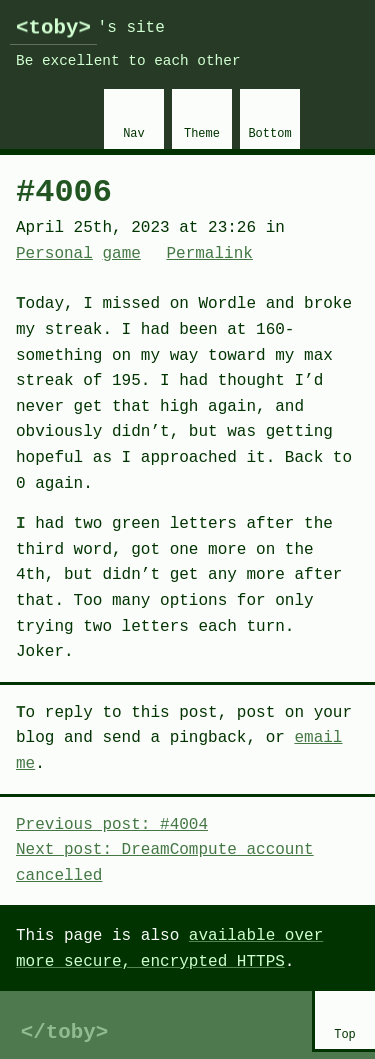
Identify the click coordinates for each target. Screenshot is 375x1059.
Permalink (209, 254)
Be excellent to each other (128, 61)
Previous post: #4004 (112, 825)
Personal (54, 254)
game (121, 254)
